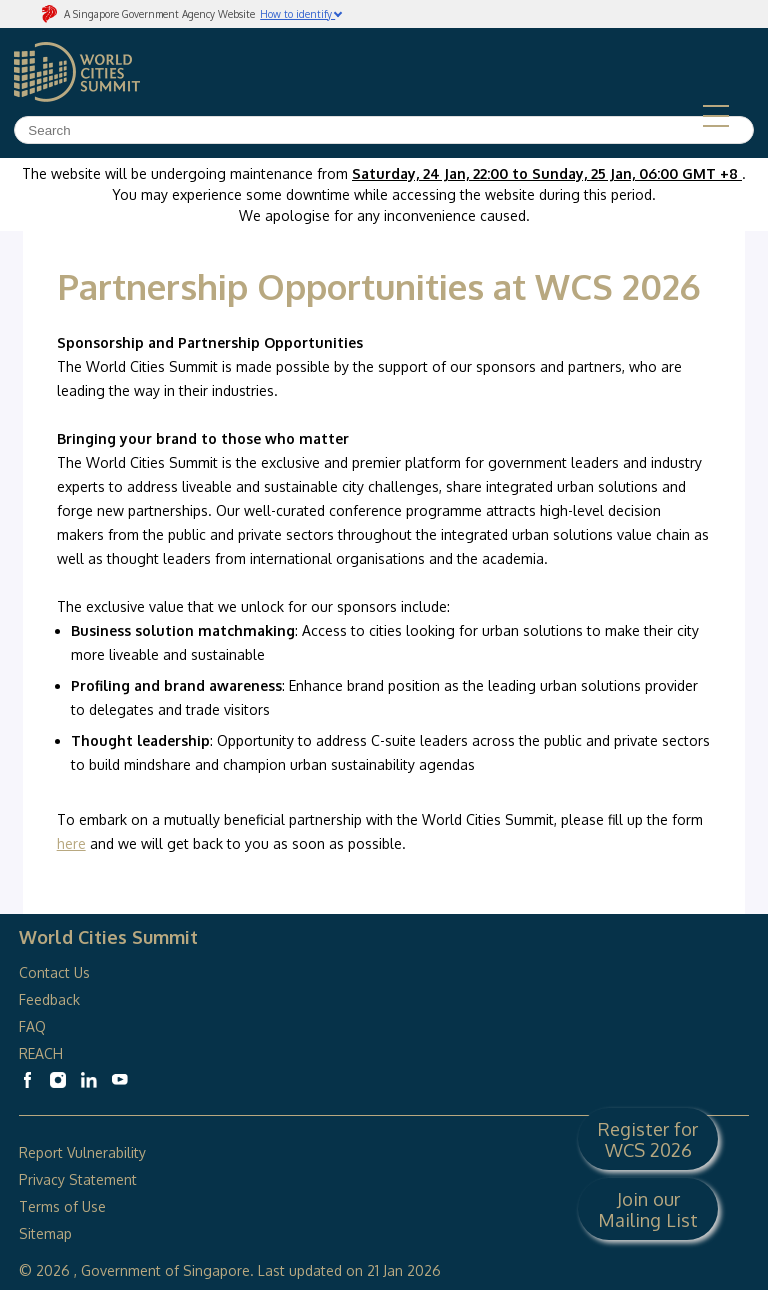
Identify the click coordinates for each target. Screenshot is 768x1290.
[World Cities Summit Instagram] (58, 1080)
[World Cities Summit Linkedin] (89, 1080)
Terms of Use (62, 1206)
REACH (41, 1053)
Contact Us (54, 972)
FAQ (34, 1026)
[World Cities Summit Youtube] (120, 1080)
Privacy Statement (78, 1179)
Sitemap (45, 1233)
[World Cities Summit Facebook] (27, 1080)
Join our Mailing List (648, 1209)
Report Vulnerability (82, 1152)
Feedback (49, 999)
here (71, 843)
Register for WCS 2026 (648, 1139)
